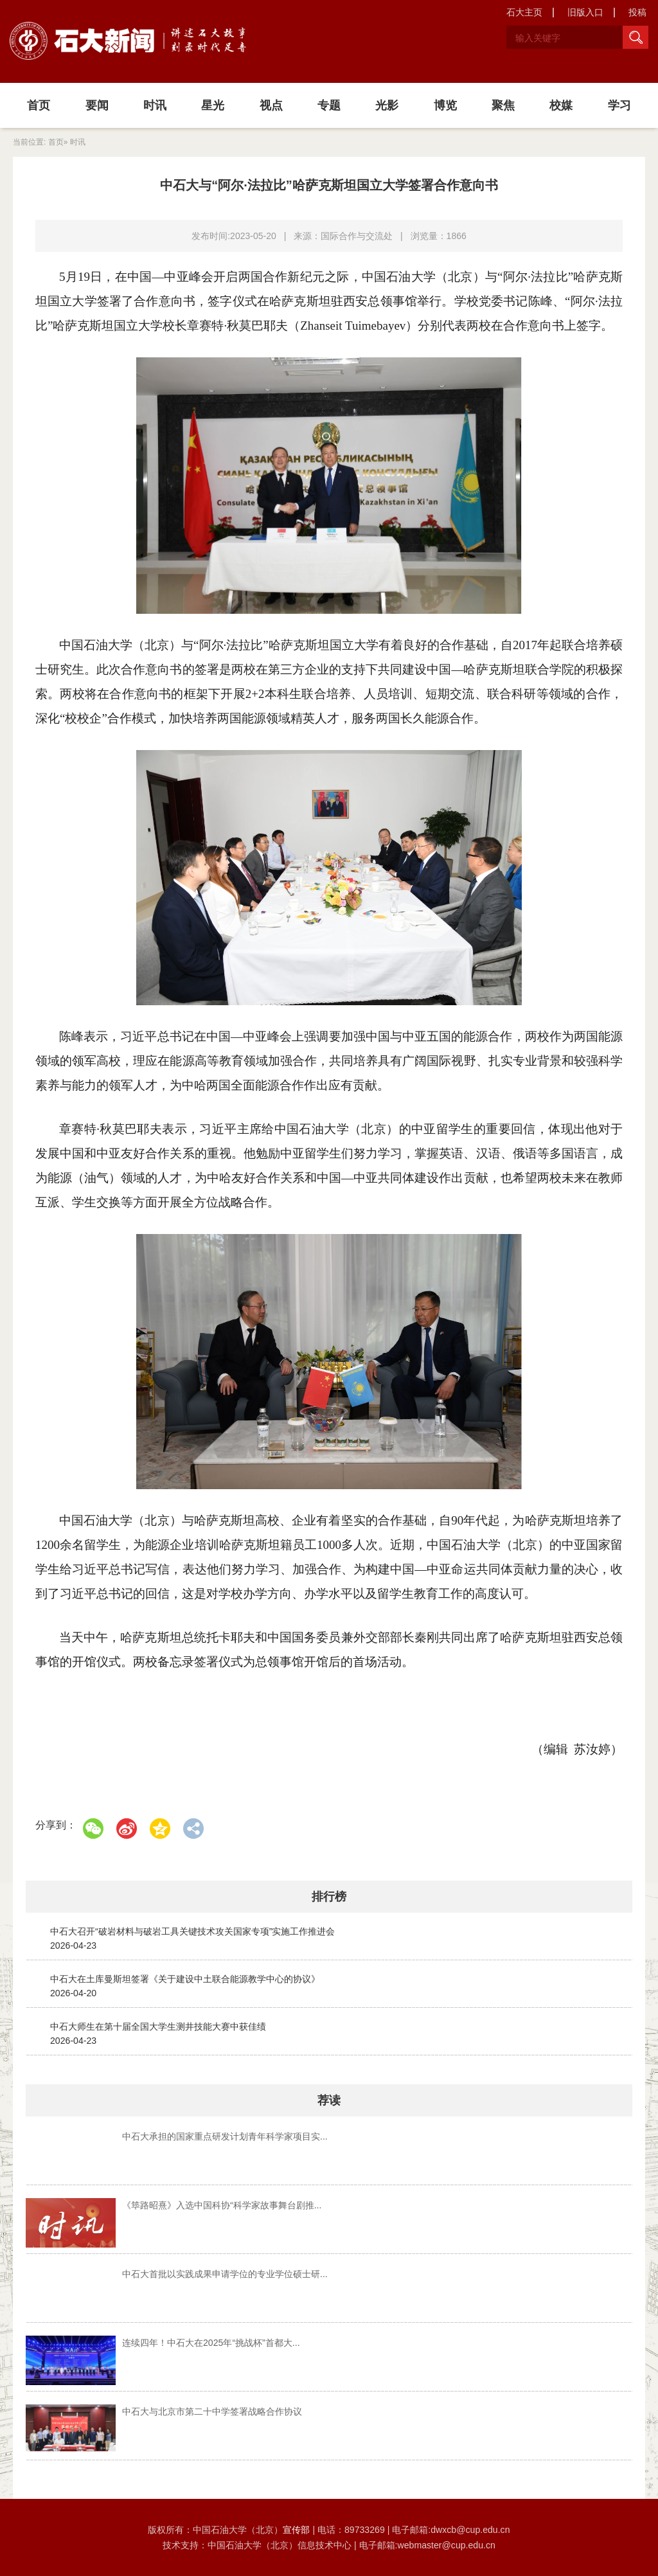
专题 (329, 105)
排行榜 (329, 1896)
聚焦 (503, 105)
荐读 (329, 2100)
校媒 (561, 105)
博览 (445, 105)
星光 (212, 105)
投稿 (637, 12)
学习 (619, 105)
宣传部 (297, 2530)
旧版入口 (585, 12)
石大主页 (524, 12)
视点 (271, 105)
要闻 (97, 105)
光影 (386, 105)
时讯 (154, 105)
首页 (38, 105)
